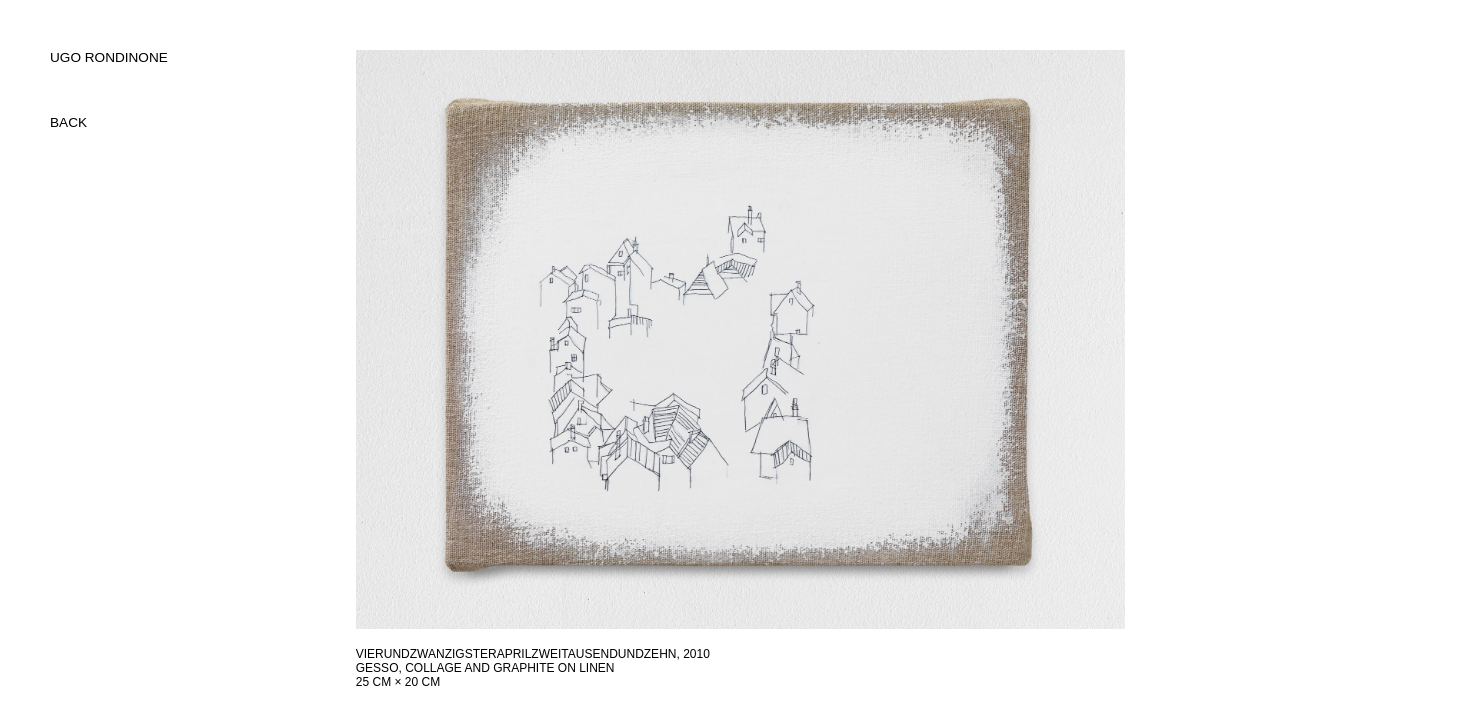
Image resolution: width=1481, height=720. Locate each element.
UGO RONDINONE (109, 57)
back (68, 122)
